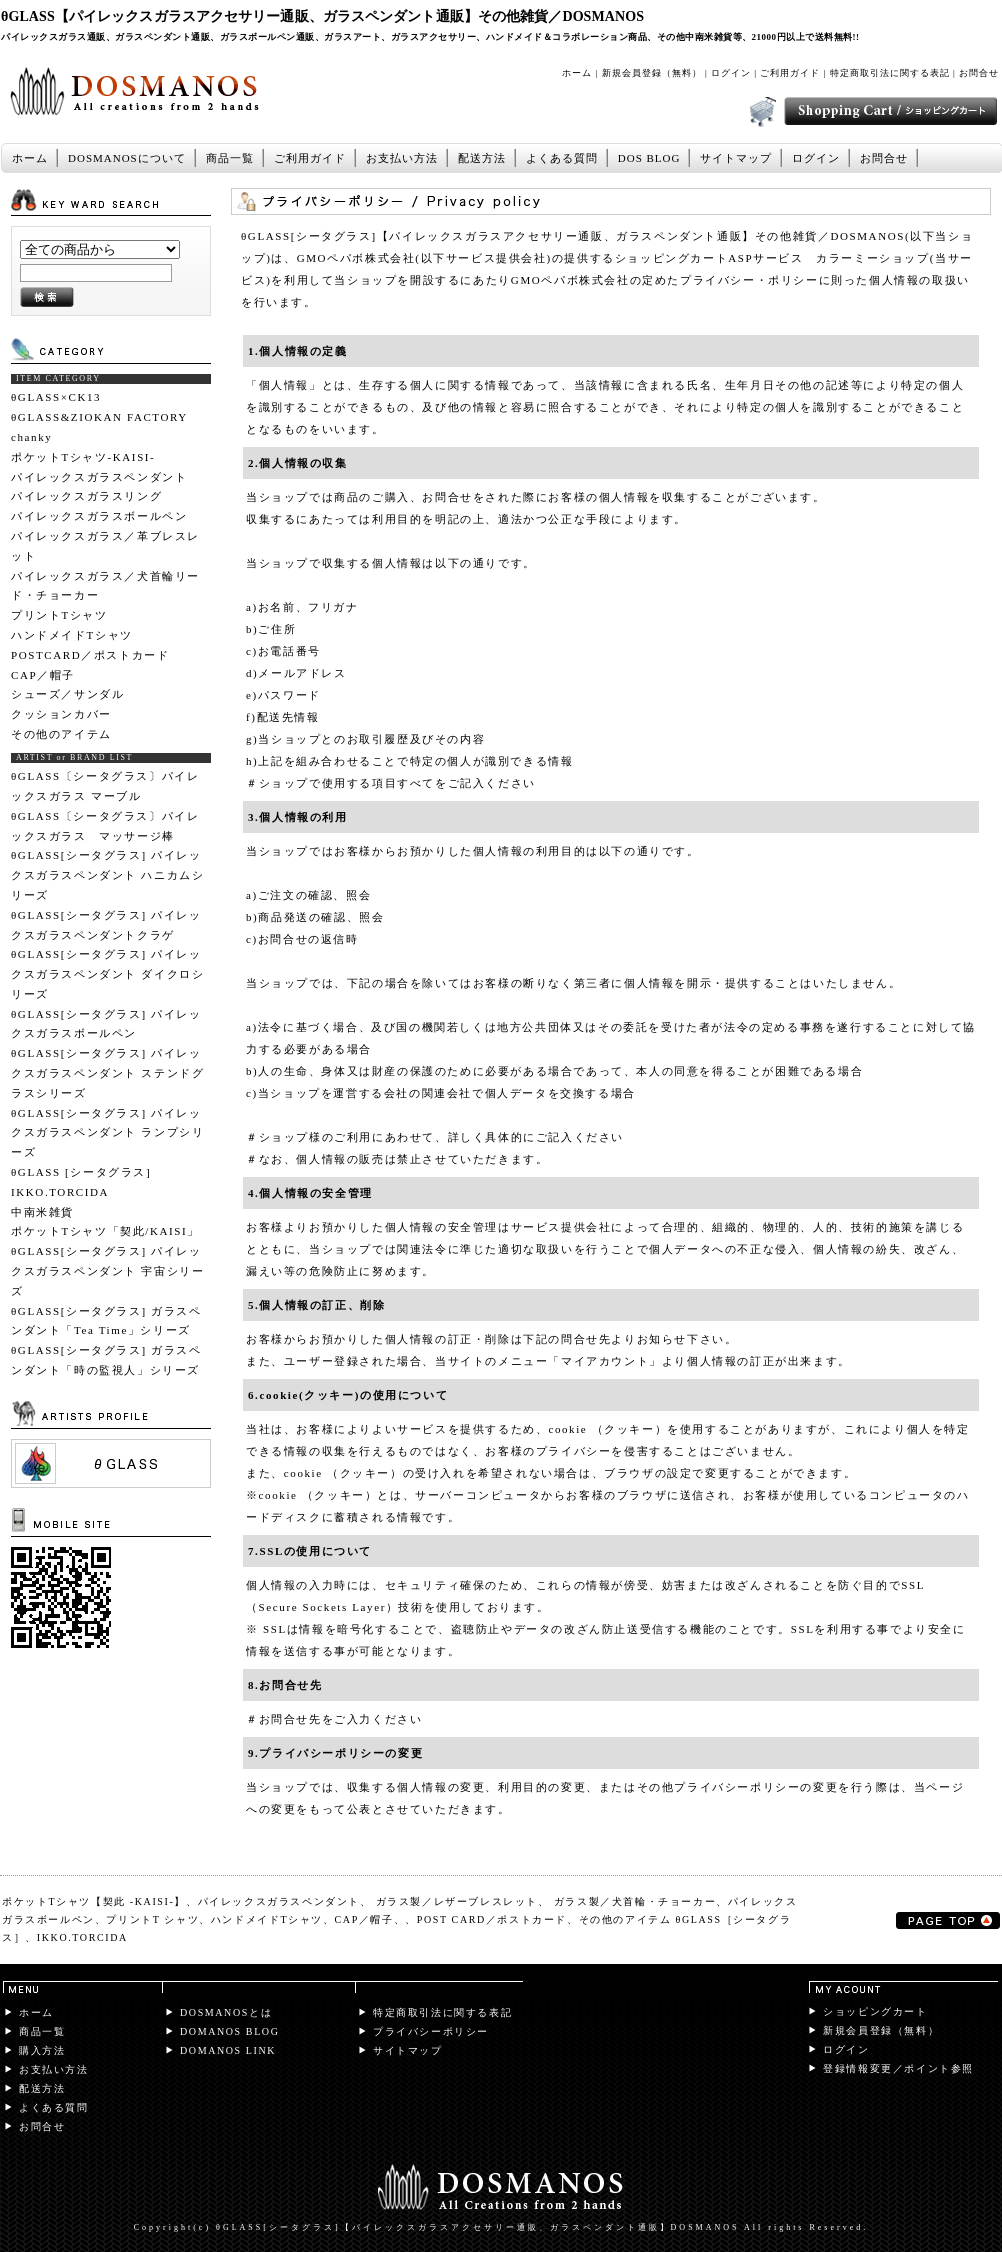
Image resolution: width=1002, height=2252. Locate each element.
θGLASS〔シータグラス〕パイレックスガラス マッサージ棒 (105, 826)
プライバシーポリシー (431, 2031)
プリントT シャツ (152, 1919)
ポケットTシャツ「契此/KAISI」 (105, 1231)
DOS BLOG (649, 158)
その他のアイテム (61, 734)
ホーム (577, 73)
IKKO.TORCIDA (60, 1192)
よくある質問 (562, 158)
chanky (31, 437)
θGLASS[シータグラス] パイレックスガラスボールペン (106, 1024)
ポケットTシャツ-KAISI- (83, 457)
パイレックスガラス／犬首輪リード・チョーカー (105, 586)
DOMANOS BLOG (229, 2031)
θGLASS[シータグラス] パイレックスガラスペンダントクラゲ (106, 925)
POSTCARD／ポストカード (90, 655)
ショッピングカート (875, 2011)
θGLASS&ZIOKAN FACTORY (99, 417)
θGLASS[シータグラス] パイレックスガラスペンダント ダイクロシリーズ (107, 974)
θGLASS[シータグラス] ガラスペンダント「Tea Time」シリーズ (106, 1321)
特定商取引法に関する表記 (890, 73)
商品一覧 (230, 158)
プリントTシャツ (59, 615)
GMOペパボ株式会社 (356, 258)
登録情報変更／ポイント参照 (898, 2068)
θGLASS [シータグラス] (81, 1172)
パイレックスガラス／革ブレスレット (105, 546)
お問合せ (979, 73)
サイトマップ (736, 158)
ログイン (731, 73)
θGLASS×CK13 (56, 397)
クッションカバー (61, 714)
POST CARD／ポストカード (492, 1919)
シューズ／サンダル (67, 694)
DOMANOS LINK (228, 2050)
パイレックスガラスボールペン (99, 516)
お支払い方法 (402, 158)
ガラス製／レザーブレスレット (457, 1901)
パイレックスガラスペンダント (99, 477)
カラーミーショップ (872, 258)
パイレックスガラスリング (86, 496)
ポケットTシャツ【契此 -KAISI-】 (94, 1901)
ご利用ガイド (790, 73)
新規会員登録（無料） (652, 73)
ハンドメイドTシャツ (72, 635)
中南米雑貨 (42, 1212)
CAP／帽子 (43, 675)
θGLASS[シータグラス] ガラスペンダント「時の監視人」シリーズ (106, 1360)
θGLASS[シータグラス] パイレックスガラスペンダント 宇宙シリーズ (107, 1271)
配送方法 (482, 158)
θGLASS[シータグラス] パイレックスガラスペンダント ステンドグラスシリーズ (107, 1073)
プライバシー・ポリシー (749, 280)
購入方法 (42, 2050)
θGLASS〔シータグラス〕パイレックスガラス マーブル (105, 786)
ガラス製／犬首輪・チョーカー (635, 1901)
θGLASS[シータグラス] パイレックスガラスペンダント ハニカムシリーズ (107, 875)
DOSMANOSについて (127, 158)
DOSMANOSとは (226, 2012)
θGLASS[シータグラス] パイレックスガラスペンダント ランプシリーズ (107, 1133)
